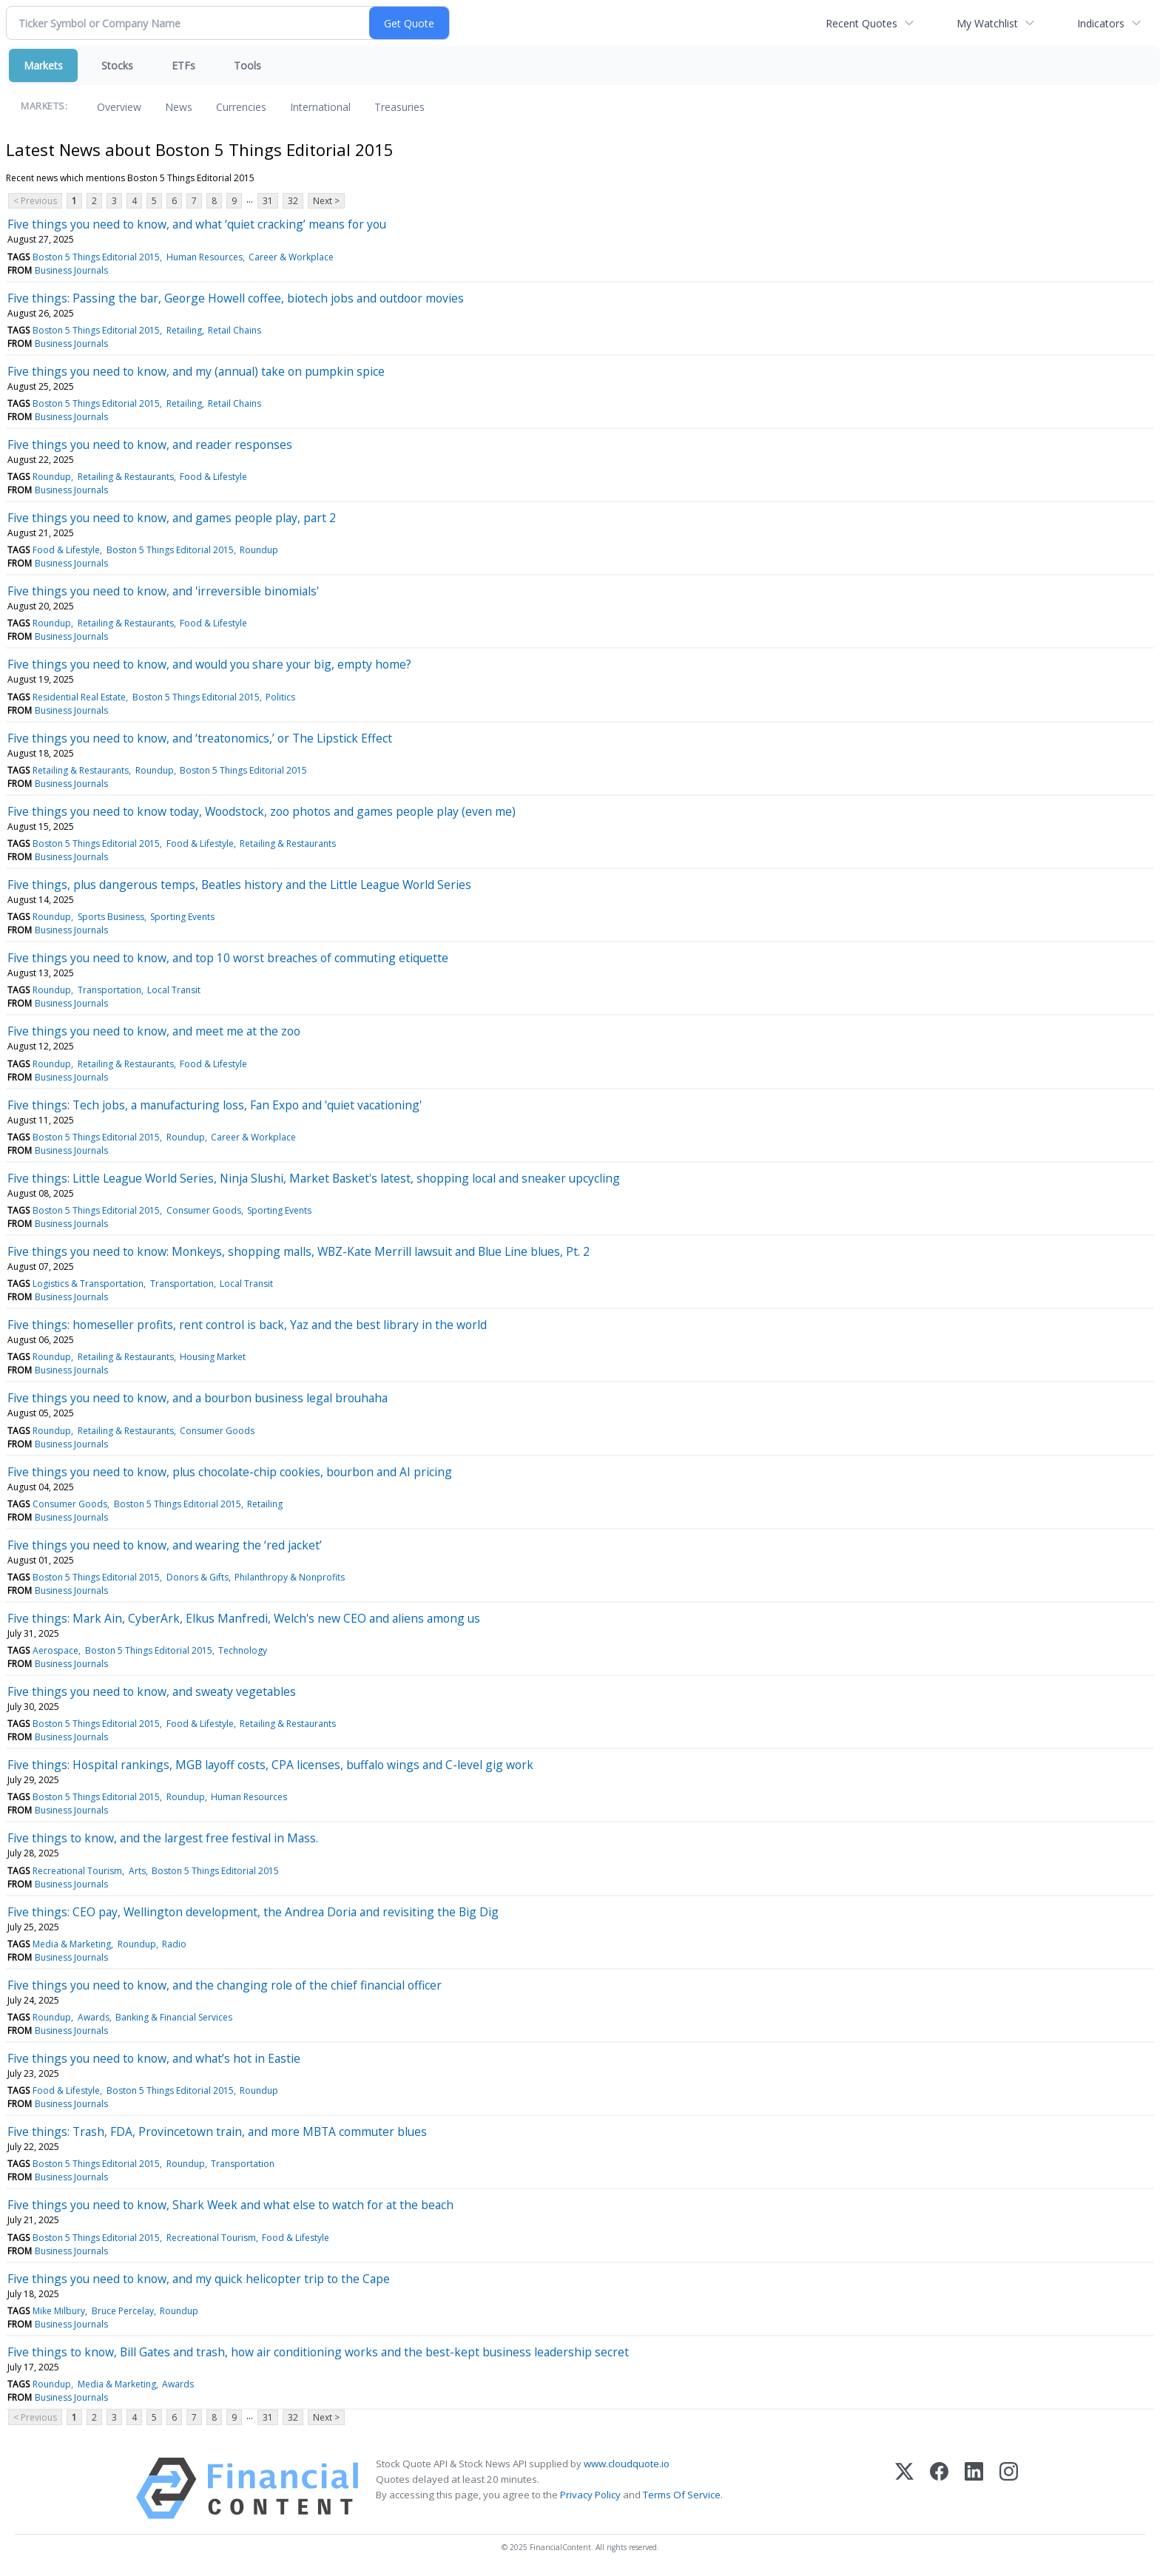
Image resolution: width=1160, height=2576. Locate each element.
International (320, 107)
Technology (242, 1650)
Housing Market (213, 1356)
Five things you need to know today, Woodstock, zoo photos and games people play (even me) (261, 811)
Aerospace (55, 1650)
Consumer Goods (203, 1210)
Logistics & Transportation (88, 1283)
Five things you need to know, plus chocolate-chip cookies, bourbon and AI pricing (229, 1472)
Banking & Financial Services (173, 2017)
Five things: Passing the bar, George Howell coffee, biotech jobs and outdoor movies (235, 298)
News (178, 107)
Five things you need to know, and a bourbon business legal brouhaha (197, 1398)
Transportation (109, 990)
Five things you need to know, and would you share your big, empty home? (209, 664)
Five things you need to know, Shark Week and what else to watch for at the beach (230, 2205)
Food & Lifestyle (213, 476)
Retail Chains (234, 330)
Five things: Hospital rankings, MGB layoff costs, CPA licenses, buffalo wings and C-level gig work (270, 1765)
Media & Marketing (72, 1944)
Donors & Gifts (197, 1577)
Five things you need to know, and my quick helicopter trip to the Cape (198, 2279)
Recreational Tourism (77, 1871)
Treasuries (399, 107)
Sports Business (111, 916)
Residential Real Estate (79, 697)
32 (293, 201)
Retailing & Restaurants (126, 476)
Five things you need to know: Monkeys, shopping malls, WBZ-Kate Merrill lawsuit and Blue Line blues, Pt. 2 (298, 1251)
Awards (93, 2017)
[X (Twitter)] (904, 2488)
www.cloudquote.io (627, 2463)
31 (268, 201)
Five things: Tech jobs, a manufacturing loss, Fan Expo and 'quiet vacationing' (214, 1105)
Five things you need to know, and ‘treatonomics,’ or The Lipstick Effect (199, 738)
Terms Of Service (682, 2494)
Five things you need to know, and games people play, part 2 (171, 518)
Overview (119, 107)
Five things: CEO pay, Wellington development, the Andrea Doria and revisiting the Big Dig (254, 1912)
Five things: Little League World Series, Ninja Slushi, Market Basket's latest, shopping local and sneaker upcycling (313, 1178)
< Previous (35, 201)
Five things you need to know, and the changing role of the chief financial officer (224, 1985)
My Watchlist (987, 23)
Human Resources (204, 257)
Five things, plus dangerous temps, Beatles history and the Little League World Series (239, 884)
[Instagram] (1009, 2488)
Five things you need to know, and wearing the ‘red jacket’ (164, 1545)
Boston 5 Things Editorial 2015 (96, 257)
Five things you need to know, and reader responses (149, 444)
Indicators (1100, 23)
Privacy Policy (590, 2494)
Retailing (184, 330)
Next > (326, 201)
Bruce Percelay (123, 2311)
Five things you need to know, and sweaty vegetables (151, 1691)
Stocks (117, 65)
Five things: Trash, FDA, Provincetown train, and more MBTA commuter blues (217, 2131)
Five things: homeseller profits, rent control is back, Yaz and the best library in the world (247, 1324)
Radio (174, 1944)
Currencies (241, 107)
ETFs (183, 65)
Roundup (52, 476)
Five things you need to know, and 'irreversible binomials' (163, 591)
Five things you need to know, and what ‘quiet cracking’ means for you (196, 224)
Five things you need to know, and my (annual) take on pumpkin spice (196, 371)
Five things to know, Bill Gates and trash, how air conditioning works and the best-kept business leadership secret (318, 2352)
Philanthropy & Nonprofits (290, 1577)
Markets (43, 65)
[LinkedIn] (974, 2488)
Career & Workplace (291, 257)
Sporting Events (182, 916)
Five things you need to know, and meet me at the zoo (153, 1031)
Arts (137, 1871)
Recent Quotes (861, 23)
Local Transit (173, 990)
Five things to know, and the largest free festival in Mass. (162, 1838)
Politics (280, 697)
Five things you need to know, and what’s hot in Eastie (153, 2058)
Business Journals (71, 270)
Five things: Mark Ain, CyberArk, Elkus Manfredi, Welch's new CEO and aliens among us (243, 1618)
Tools (247, 65)
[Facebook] (939, 2488)
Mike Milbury (59, 2311)
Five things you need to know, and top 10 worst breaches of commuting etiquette (227, 958)
